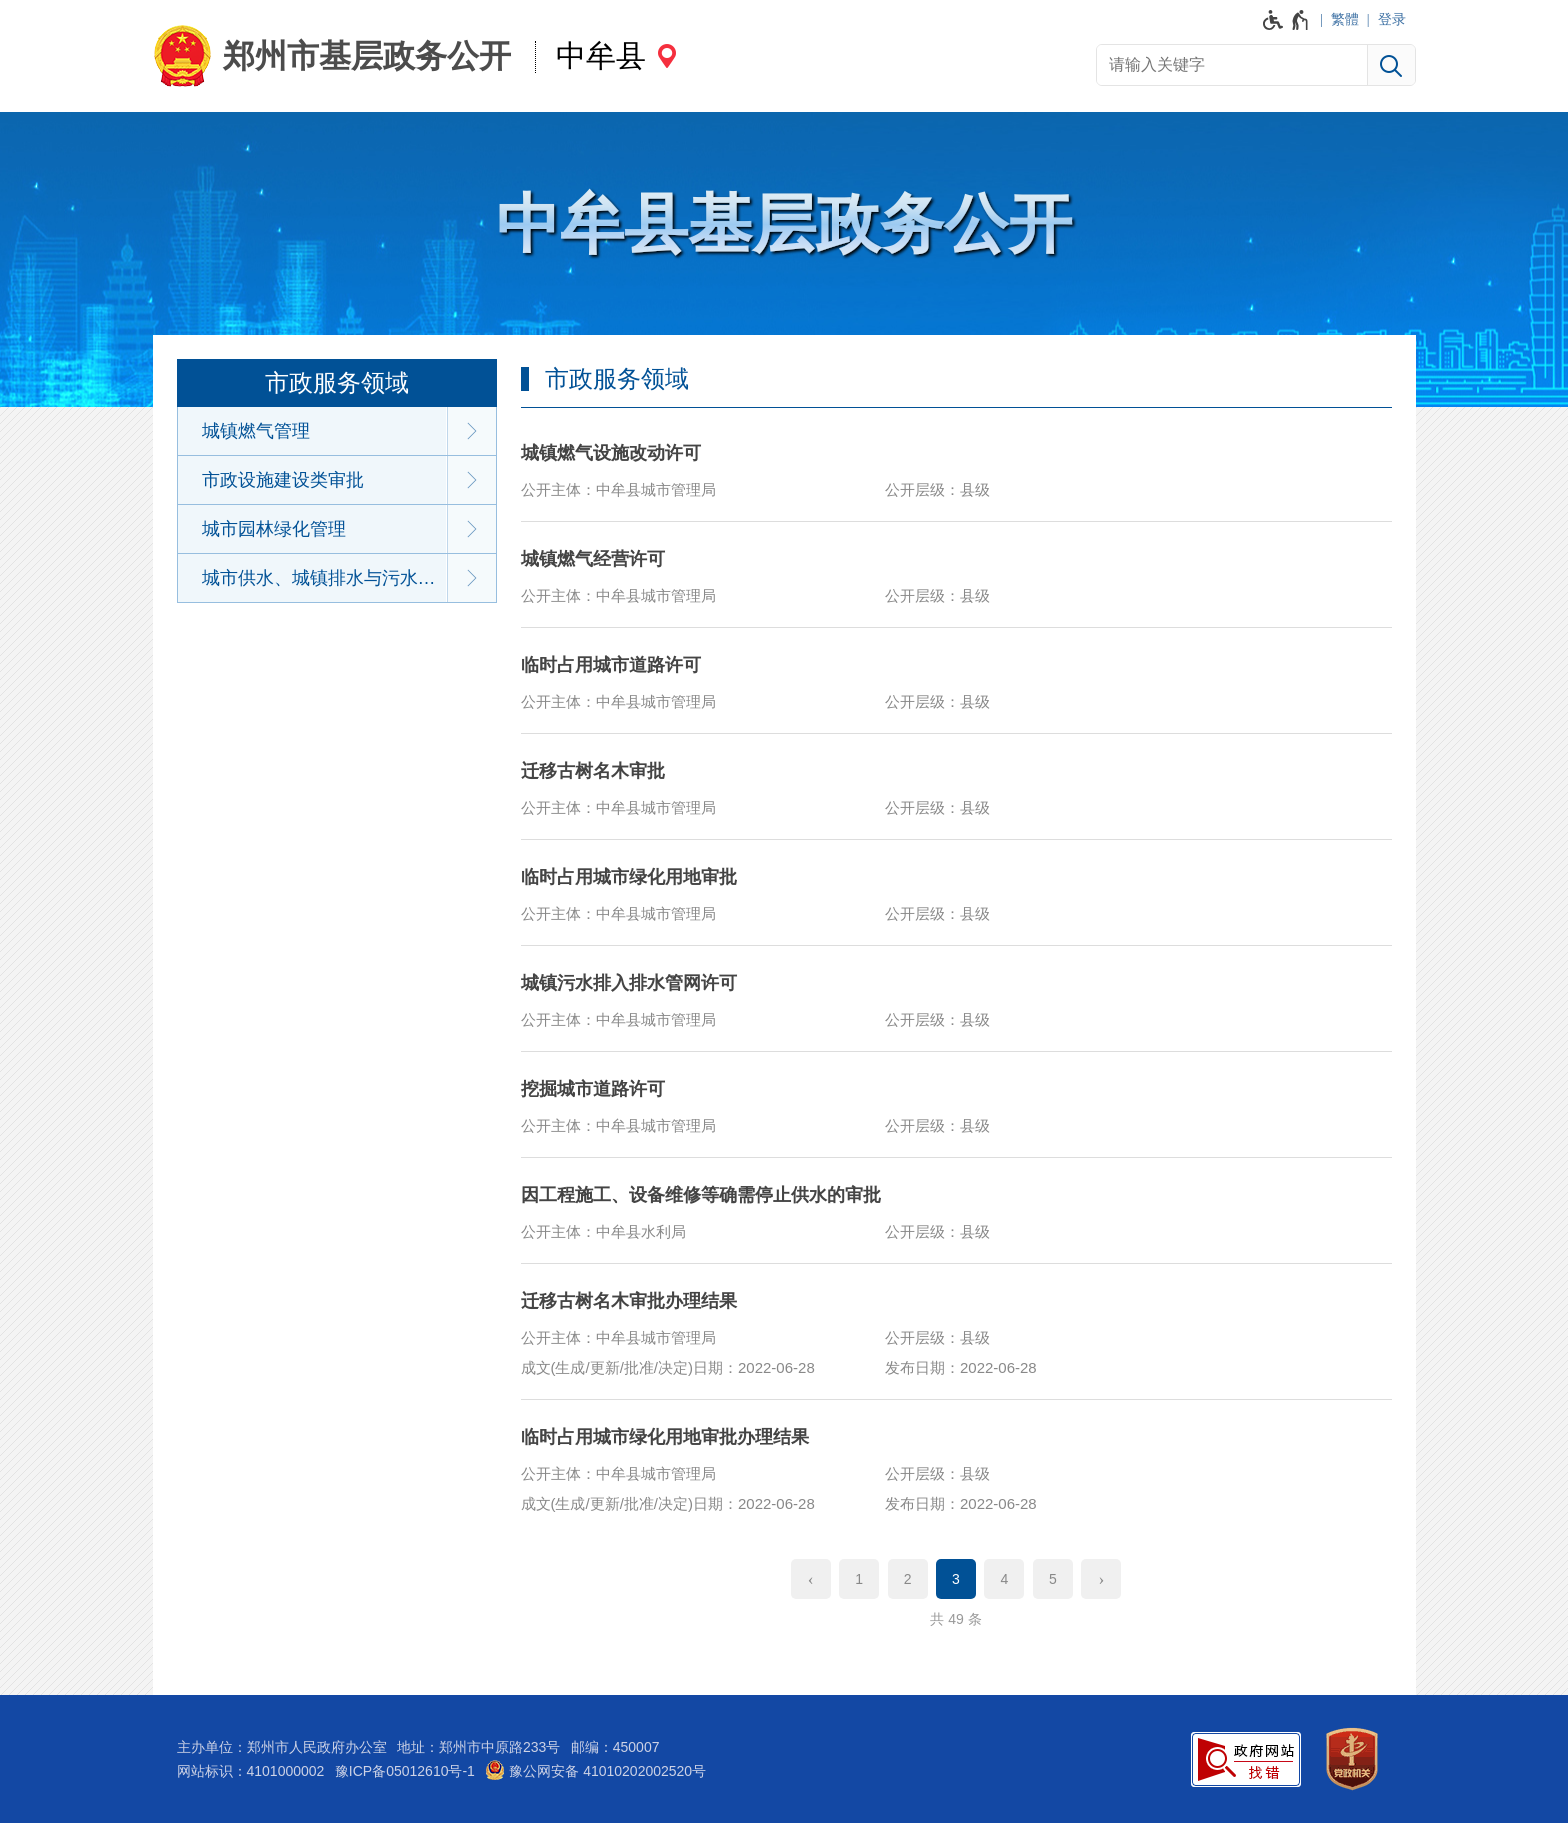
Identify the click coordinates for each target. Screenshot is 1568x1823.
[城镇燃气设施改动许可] (956, 468)
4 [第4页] (1005, 1579)
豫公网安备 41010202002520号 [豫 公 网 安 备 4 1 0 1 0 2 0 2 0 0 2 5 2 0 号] (595, 1770)
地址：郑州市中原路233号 (478, 1747)
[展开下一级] (471, 431)
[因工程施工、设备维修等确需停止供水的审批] (956, 1210)
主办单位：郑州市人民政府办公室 (282, 1747)
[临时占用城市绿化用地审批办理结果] (956, 1467)
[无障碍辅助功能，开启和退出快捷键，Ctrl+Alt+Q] (1286, 20)
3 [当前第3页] (956, 1579)
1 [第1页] (859, 1579)
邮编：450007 (615, 1747)
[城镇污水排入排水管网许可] (956, 998)
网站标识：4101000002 (251, 1771)
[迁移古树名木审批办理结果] (956, 1331)
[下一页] (1101, 1579)
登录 (1392, 19)
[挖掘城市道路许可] (956, 1104)
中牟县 (601, 55)
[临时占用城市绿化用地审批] (956, 892)
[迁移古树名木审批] (956, 786)
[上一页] (811, 1579)
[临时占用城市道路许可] (956, 680)
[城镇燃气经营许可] (956, 574)
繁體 (1345, 19)
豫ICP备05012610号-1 (405, 1771)
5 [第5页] (1053, 1579)
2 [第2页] (908, 1579)
